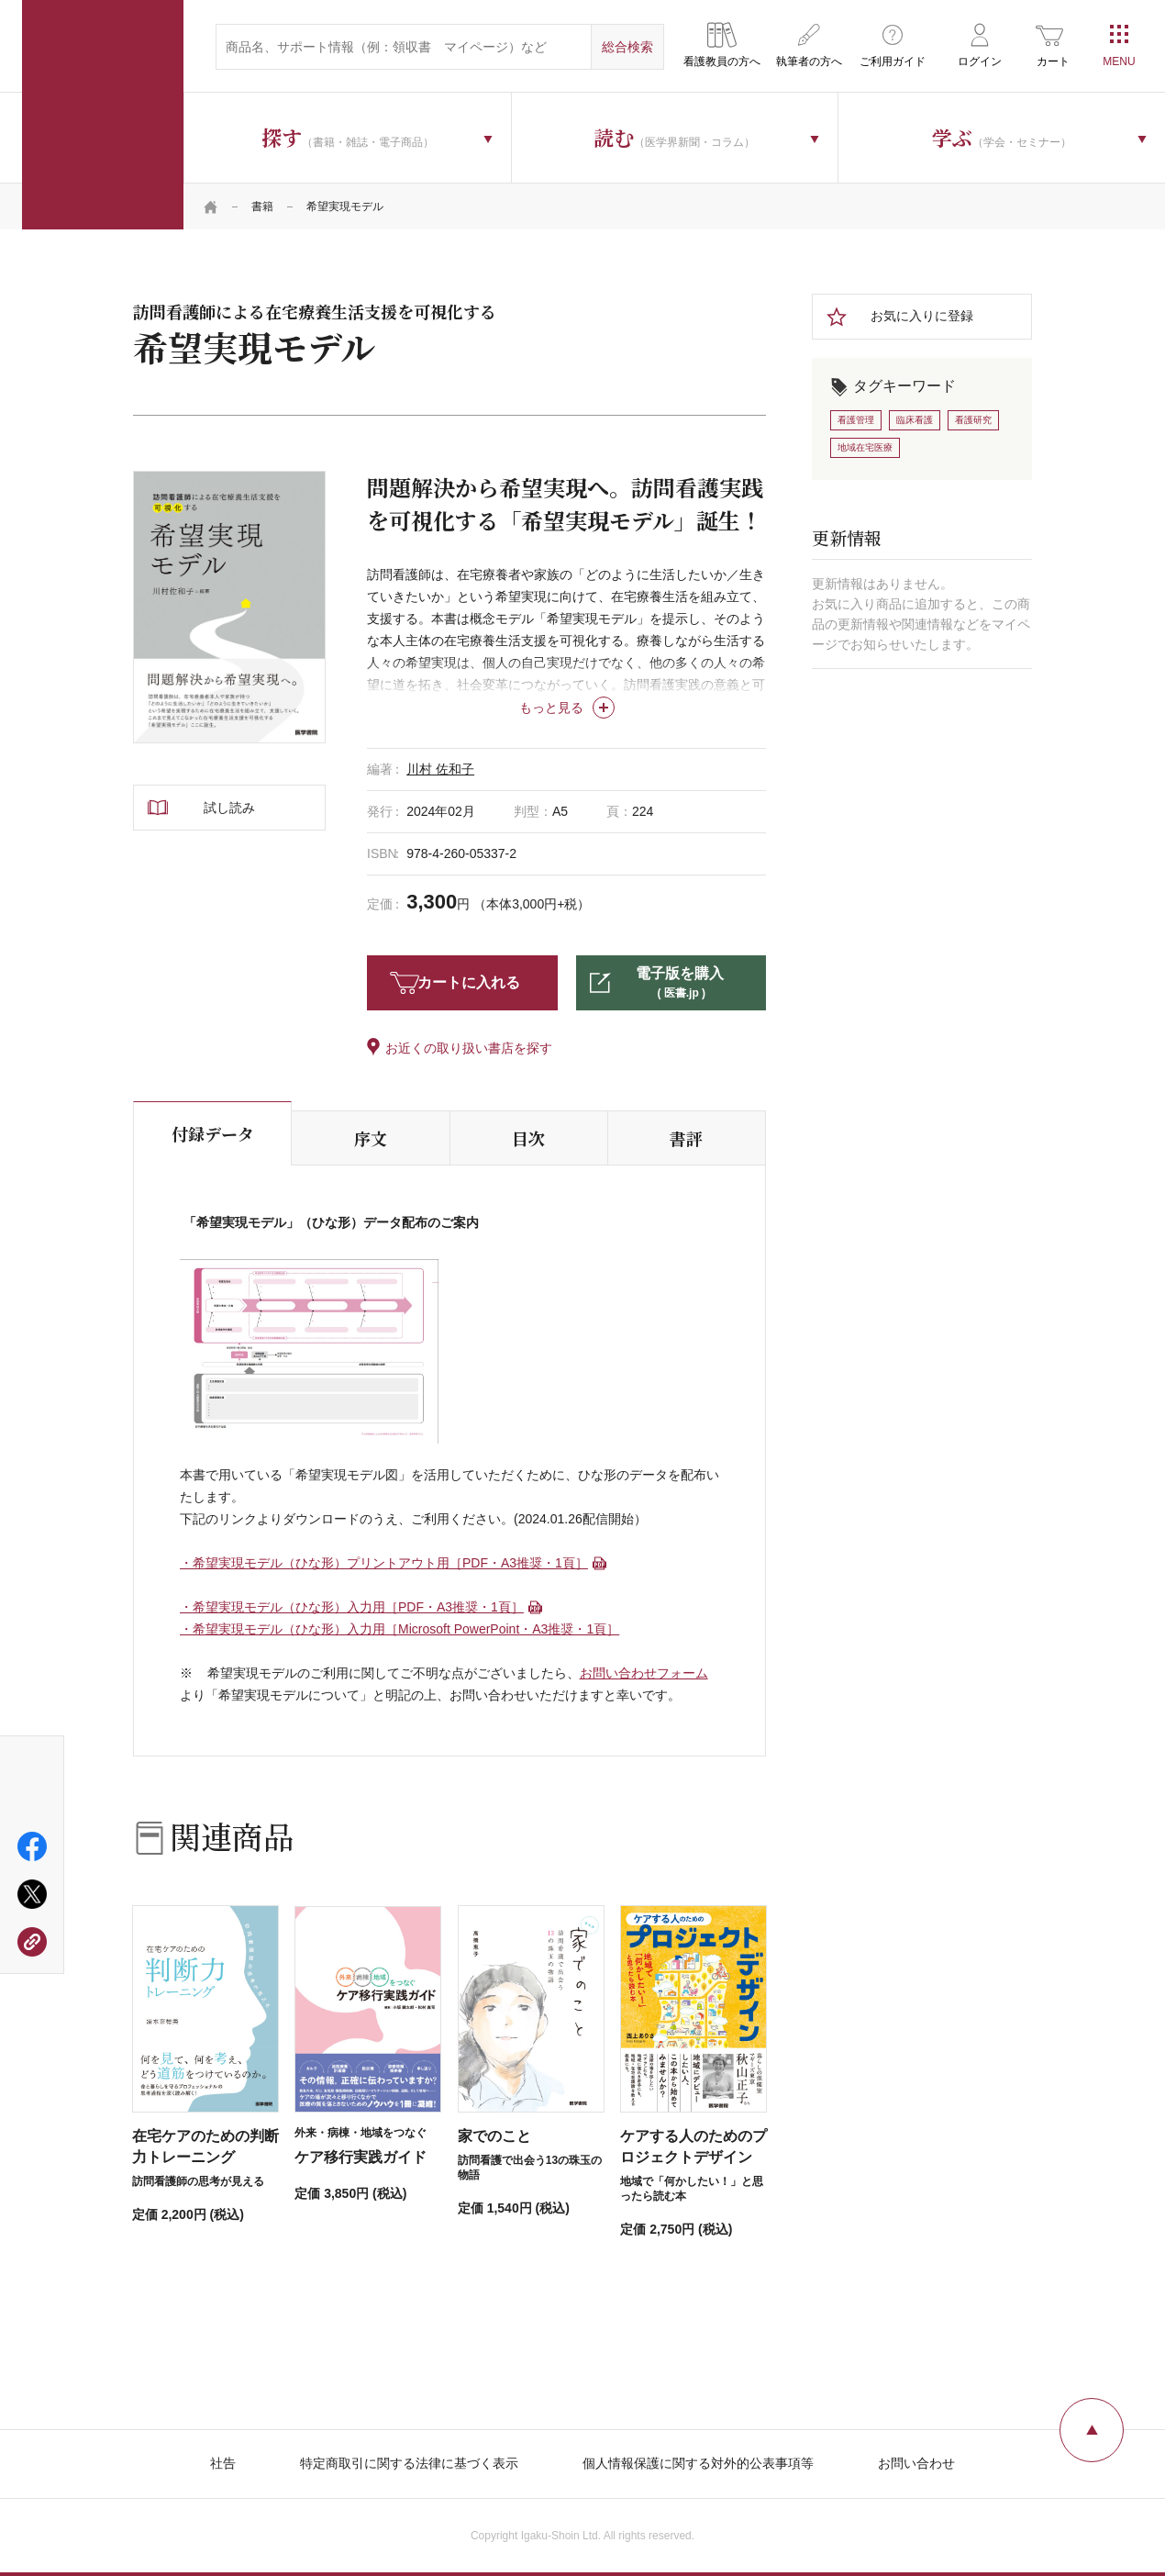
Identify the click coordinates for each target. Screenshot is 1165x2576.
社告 (223, 2463)
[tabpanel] (229, 607)
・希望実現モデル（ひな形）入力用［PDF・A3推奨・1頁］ (352, 1607)
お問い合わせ (916, 2463)
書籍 (262, 206)
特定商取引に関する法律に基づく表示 (409, 2463)
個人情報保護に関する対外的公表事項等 (698, 2463)
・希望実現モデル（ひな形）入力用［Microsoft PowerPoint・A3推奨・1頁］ (399, 1629)
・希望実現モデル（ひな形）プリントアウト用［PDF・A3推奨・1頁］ (384, 1563)
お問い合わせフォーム (644, 1673)
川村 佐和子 (440, 769)
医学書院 (102, 114)
